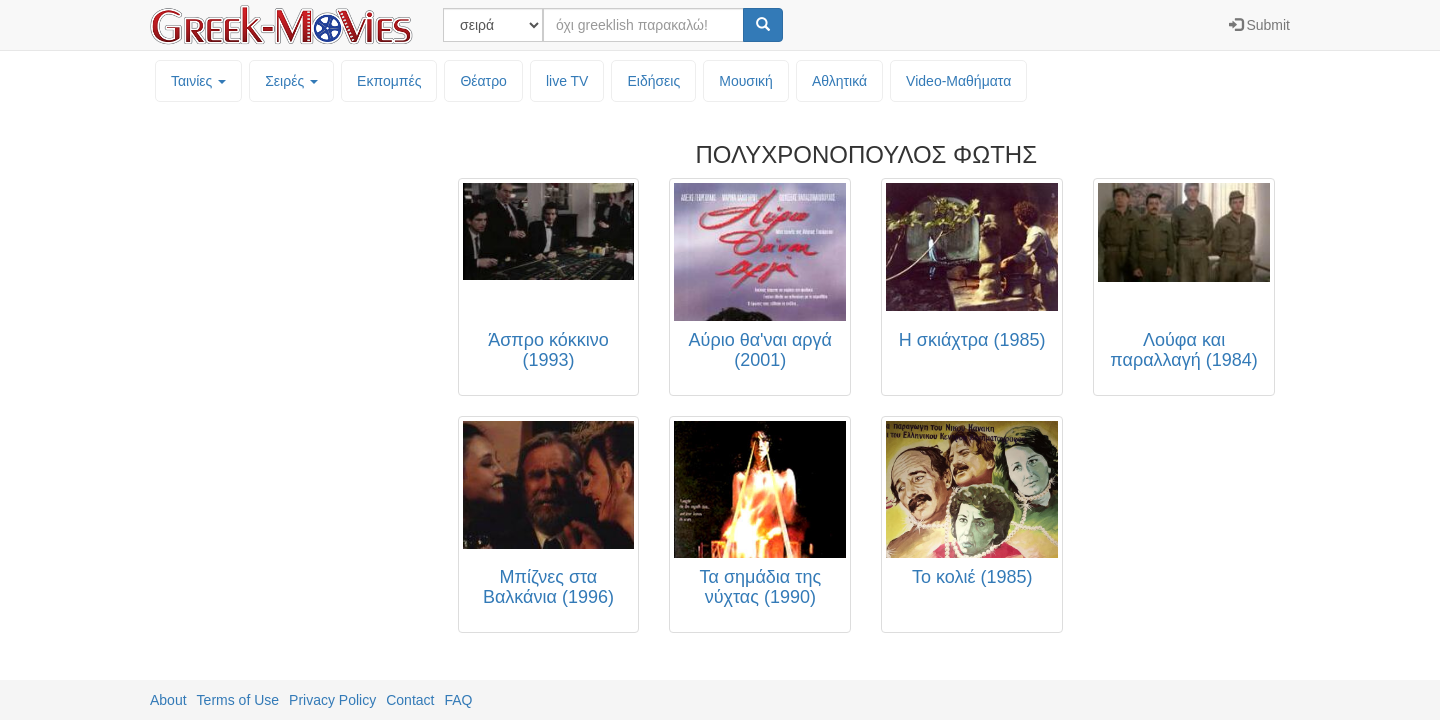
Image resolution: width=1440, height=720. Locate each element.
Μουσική (746, 81)
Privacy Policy (332, 700)
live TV (567, 81)
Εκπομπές (389, 81)
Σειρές (291, 81)
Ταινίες (198, 81)
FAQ (458, 700)
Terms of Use (238, 700)
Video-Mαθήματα (958, 81)
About (168, 700)
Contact (410, 700)
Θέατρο (483, 81)
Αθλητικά (839, 81)
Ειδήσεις (653, 81)
